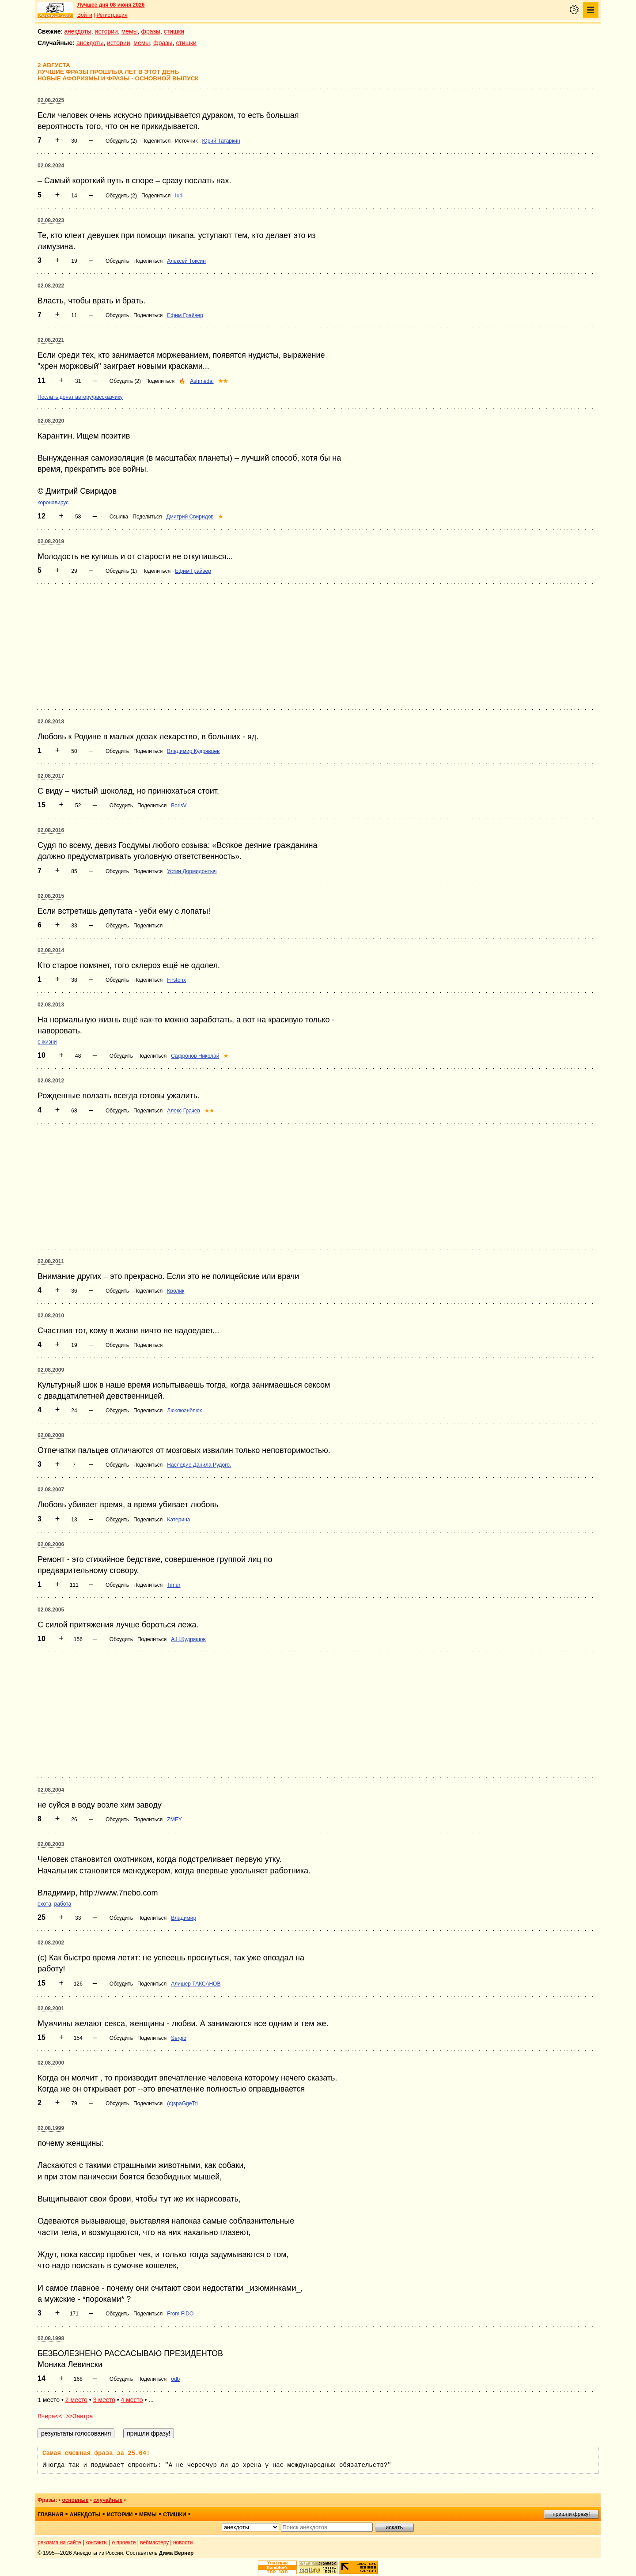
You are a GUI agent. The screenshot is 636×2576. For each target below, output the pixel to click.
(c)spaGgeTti (182, 2103)
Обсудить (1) (121, 571)
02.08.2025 (51, 100)
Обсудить (117, 261)
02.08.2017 (51, 776)
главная (50, 2515)
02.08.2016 (51, 830)
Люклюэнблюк (184, 1410)
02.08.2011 (51, 1261)
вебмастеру (154, 2542)
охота (44, 1904)
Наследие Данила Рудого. (199, 1465)
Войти (84, 15)
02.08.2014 (51, 950)
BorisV (178, 805)
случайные (107, 2500)
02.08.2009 (51, 1370)
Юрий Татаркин (221, 141)
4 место (132, 2399)
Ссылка (119, 517)
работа (63, 1904)
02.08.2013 (51, 1005)
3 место (104, 2399)
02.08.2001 (51, 2008)
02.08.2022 (51, 286)
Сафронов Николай (195, 1056)
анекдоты (77, 31)
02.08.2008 (51, 1435)
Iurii (179, 196)
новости (183, 2542)
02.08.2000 (51, 2063)
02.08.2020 (51, 421)
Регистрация (111, 15)
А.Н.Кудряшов (188, 1639)
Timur (173, 1585)
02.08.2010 (51, 1316)
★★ (223, 381)
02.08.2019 (51, 541)
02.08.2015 (51, 896)
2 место (76, 2399)
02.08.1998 (51, 2338)
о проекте (124, 2542)
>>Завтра (79, 2416)
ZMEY (174, 1819)
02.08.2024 (51, 166)
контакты (97, 2542)
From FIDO (180, 2314)
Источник (186, 141)
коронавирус (53, 502)
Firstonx (176, 980)
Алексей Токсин (186, 261)
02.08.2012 (51, 1081)
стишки (174, 31)
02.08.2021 (51, 340)
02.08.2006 (51, 1544)
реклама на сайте (59, 2542)
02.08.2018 (51, 722)
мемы (129, 31)
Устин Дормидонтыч (191, 871)
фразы (150, 31)
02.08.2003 (51, 1844)
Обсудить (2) (121, 141)
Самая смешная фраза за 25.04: (96, 2453)
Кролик (175, 1291)
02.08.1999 (51, 2128)
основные (75, 2500)
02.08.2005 (51, 1610)
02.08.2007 (51, 1490)
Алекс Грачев (183, 1111)
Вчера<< (50, 2416)
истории (106, 31)
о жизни (47, 1042)
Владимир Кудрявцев (193, 751)
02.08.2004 (51, 1790)
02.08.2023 (51, 220)
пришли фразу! (571, 2514)
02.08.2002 (51, 1943)
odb (175, 2379)
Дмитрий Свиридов (190, 517)
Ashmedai (201, 381)
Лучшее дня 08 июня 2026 (111, 5)
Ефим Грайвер (185, 315)
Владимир (183, 1918)
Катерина (178, 1520)
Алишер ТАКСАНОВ (195, 1984)
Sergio (178, 2038)
